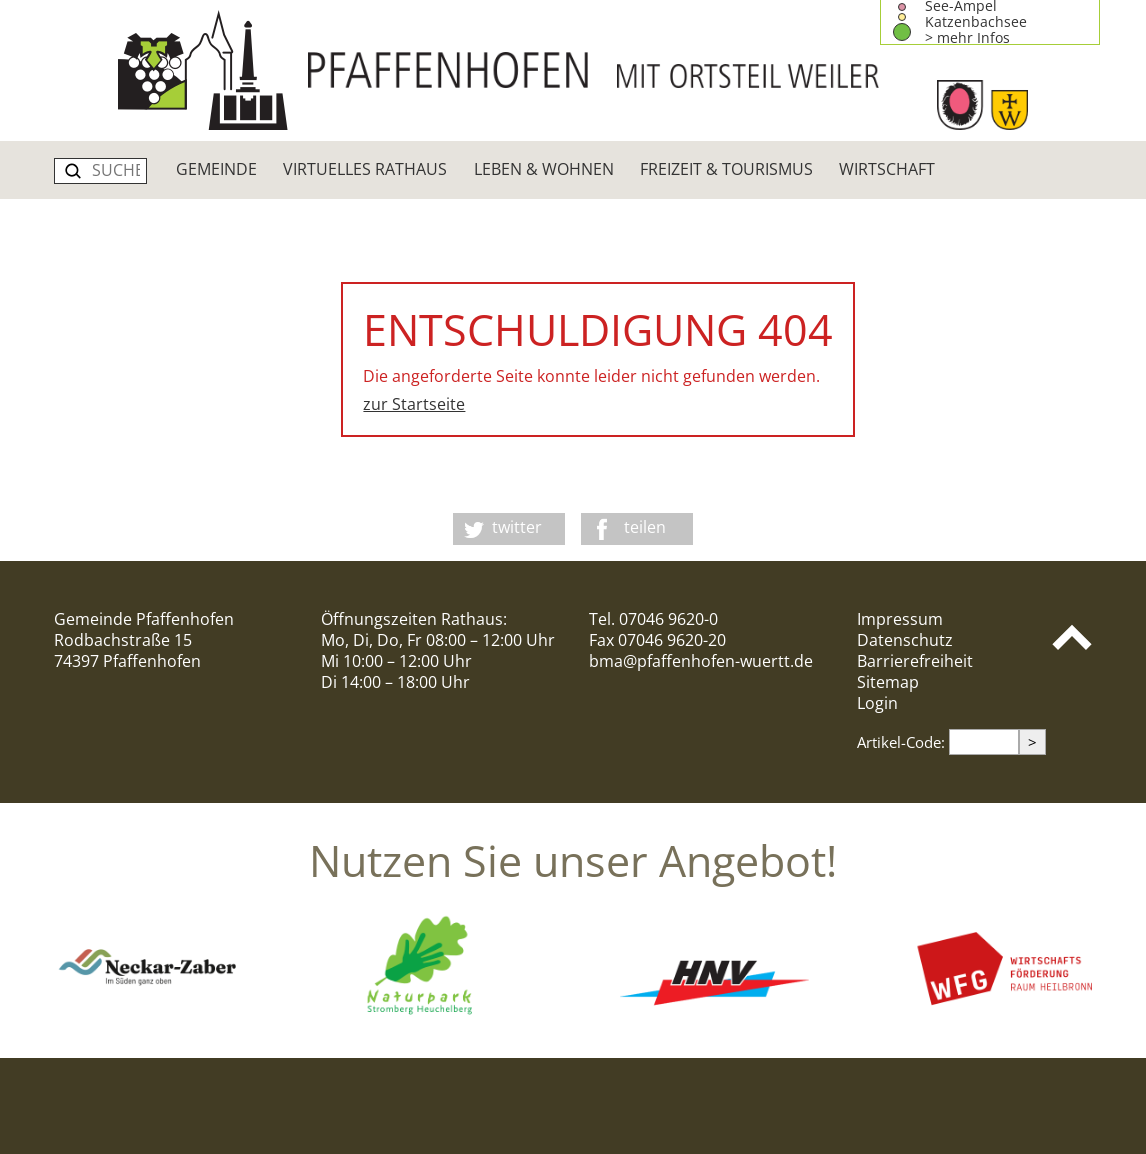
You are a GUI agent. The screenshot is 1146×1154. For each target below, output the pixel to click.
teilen (645, 527)
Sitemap (888, 682)
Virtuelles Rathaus (365, 169)
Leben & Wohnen (544, 169)
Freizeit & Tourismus (726, 169)
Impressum (900, 619)
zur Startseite (414, 404)
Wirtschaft (887, 169)
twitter (517, 527)
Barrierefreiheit (915, 661)
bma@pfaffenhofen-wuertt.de (701, 661)
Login (877, 703)
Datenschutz (905, 640)
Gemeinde (216, 169)
